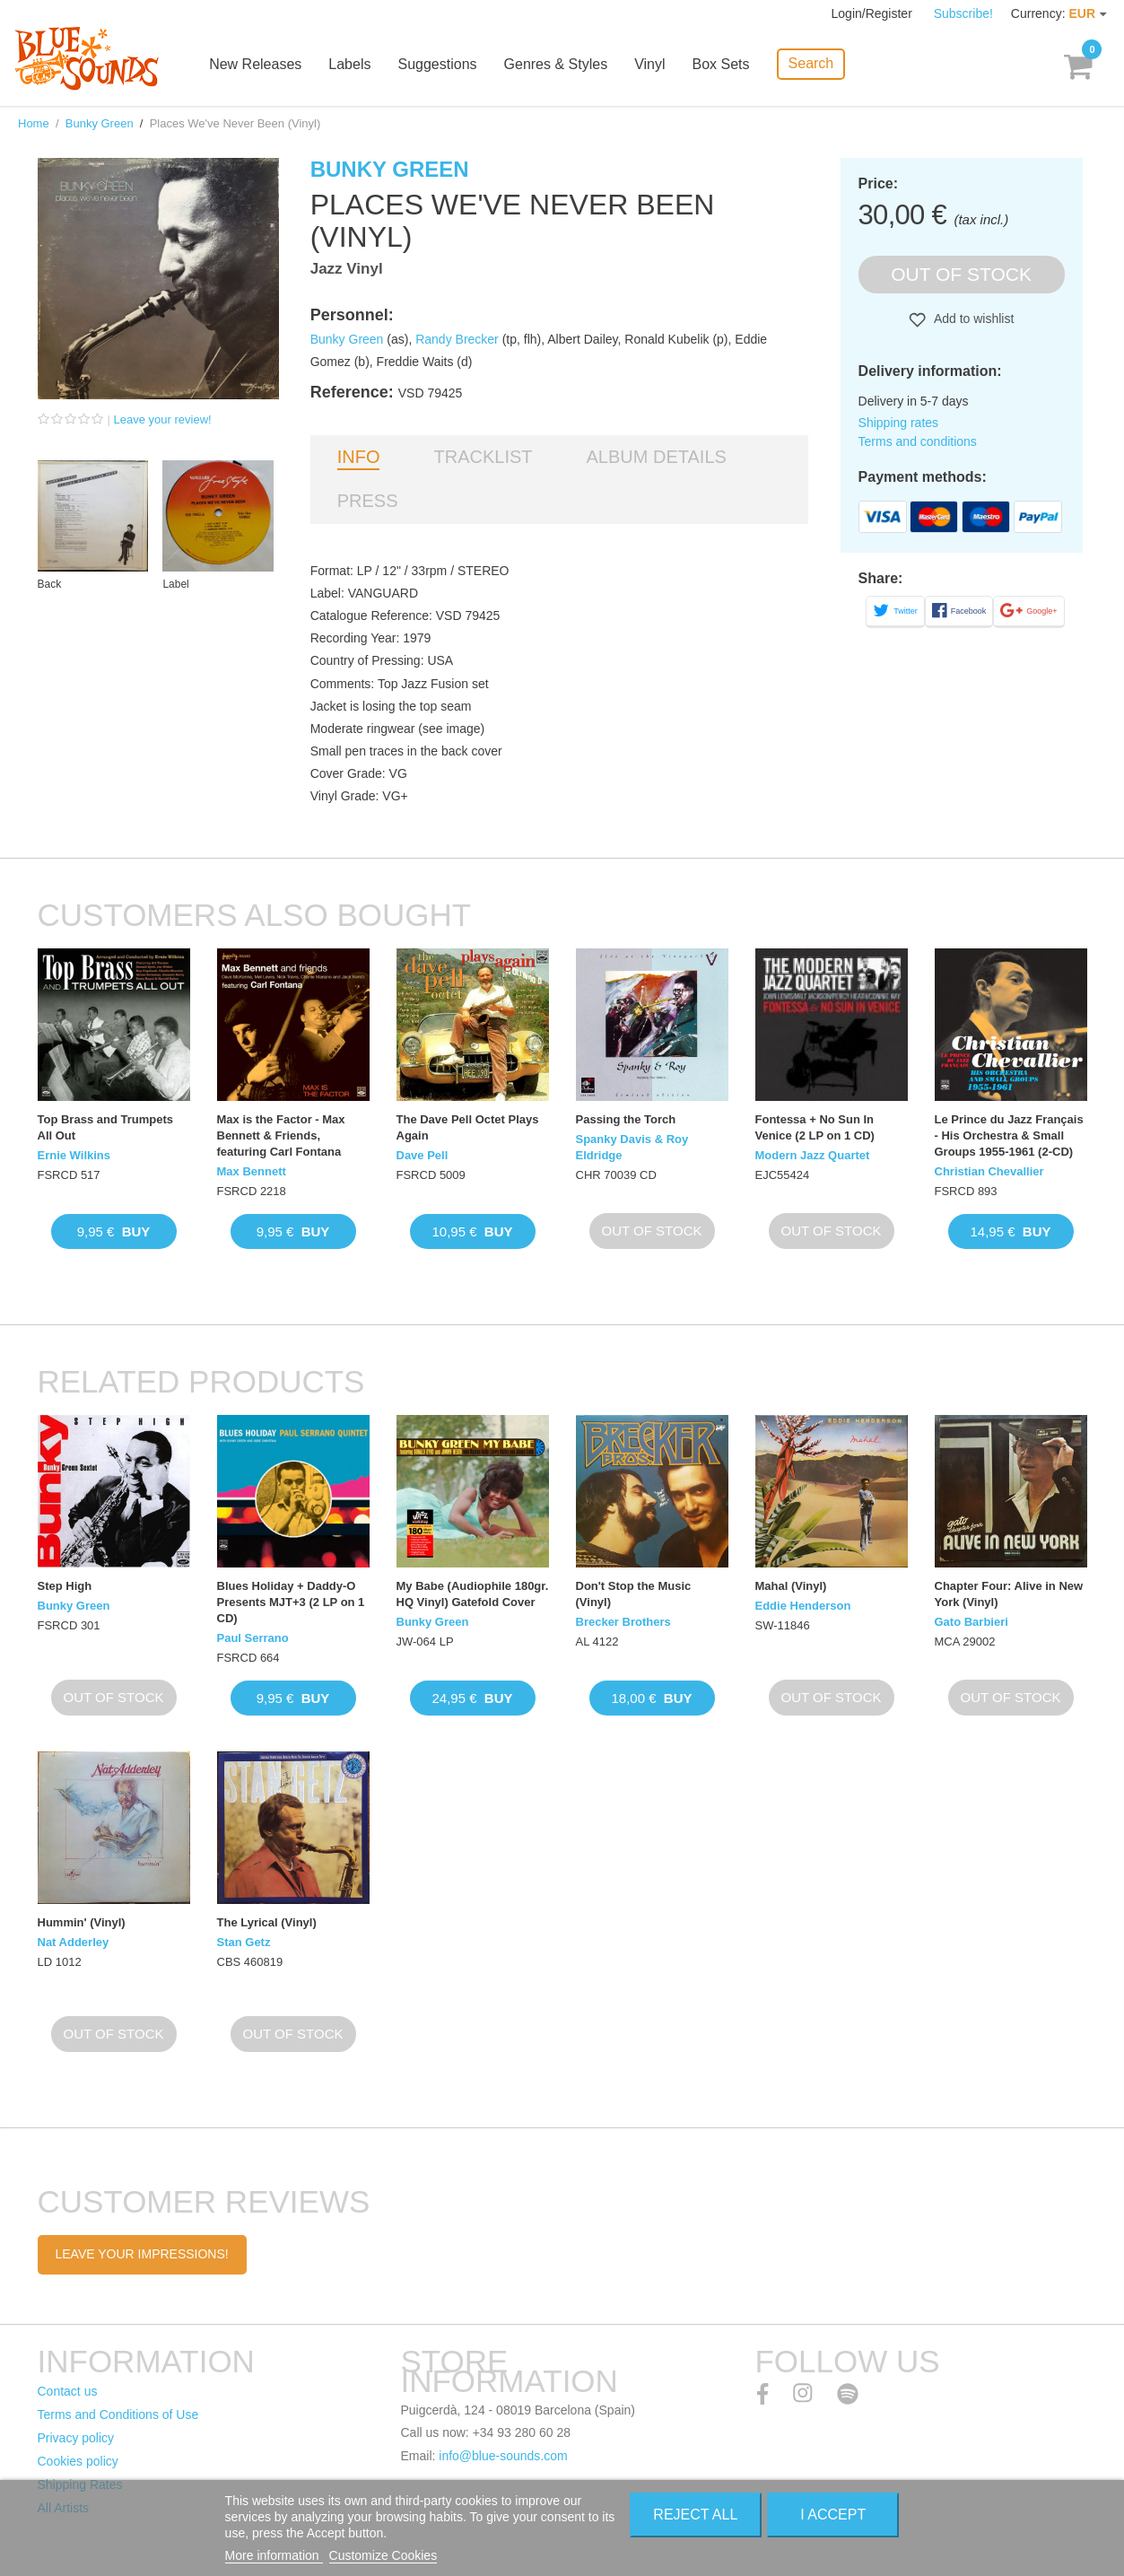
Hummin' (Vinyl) (82, 1922)
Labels (351, 65)
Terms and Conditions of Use (118, 2414)
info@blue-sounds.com (503, 2456)
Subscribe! (963, 13)
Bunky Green (99, 123)
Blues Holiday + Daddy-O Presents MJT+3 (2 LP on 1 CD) (291, 1602)
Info (358, 457)
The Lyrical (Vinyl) (267, 1922)
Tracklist (482, 457)
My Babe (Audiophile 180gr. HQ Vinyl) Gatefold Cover (472, 1594)
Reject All (695, 2514)
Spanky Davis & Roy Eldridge (632, 1147)
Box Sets (722, 65)
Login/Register (874, 13)
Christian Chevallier (989, 1171)
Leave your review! (163, 419)
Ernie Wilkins (74, 1155)
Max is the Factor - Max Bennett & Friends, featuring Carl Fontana (281, 1135)
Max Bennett (251, 1171)
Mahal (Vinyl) (791, 1586)
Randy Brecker (457, 339)
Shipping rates (898, 422)
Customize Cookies (383, 2555)
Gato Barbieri (971, 1622)
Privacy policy (76, 2438)
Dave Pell (422, 1155)
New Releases (257, 65)
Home (33, 123)
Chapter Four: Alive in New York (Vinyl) (1009, 1594)
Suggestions (438, 65)
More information (274, 2555)
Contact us (68, 2391)
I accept (833, 2514)
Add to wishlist (973, 318)
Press (367, 501)
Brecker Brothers (623, 1622)
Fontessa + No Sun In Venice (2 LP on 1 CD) (815, 1127)
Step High (65, 1586)
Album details (657, 457)
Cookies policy (78, 2461)
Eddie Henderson (803, 1605)
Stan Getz (244, 1942)
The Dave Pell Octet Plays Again (467, 1127)
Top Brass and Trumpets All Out (105, 1127)
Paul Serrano (253, 1638)
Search (812, 63)
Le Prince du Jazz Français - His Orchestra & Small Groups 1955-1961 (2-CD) (1009, 1135)
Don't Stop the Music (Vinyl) (634, 1594)
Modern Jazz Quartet (812, 1155)
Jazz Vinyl (346, 268)
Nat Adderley (73, 1942)
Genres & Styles (557, 65)
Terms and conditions (917, 441)
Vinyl (651, 65)
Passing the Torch (626, 1119)
